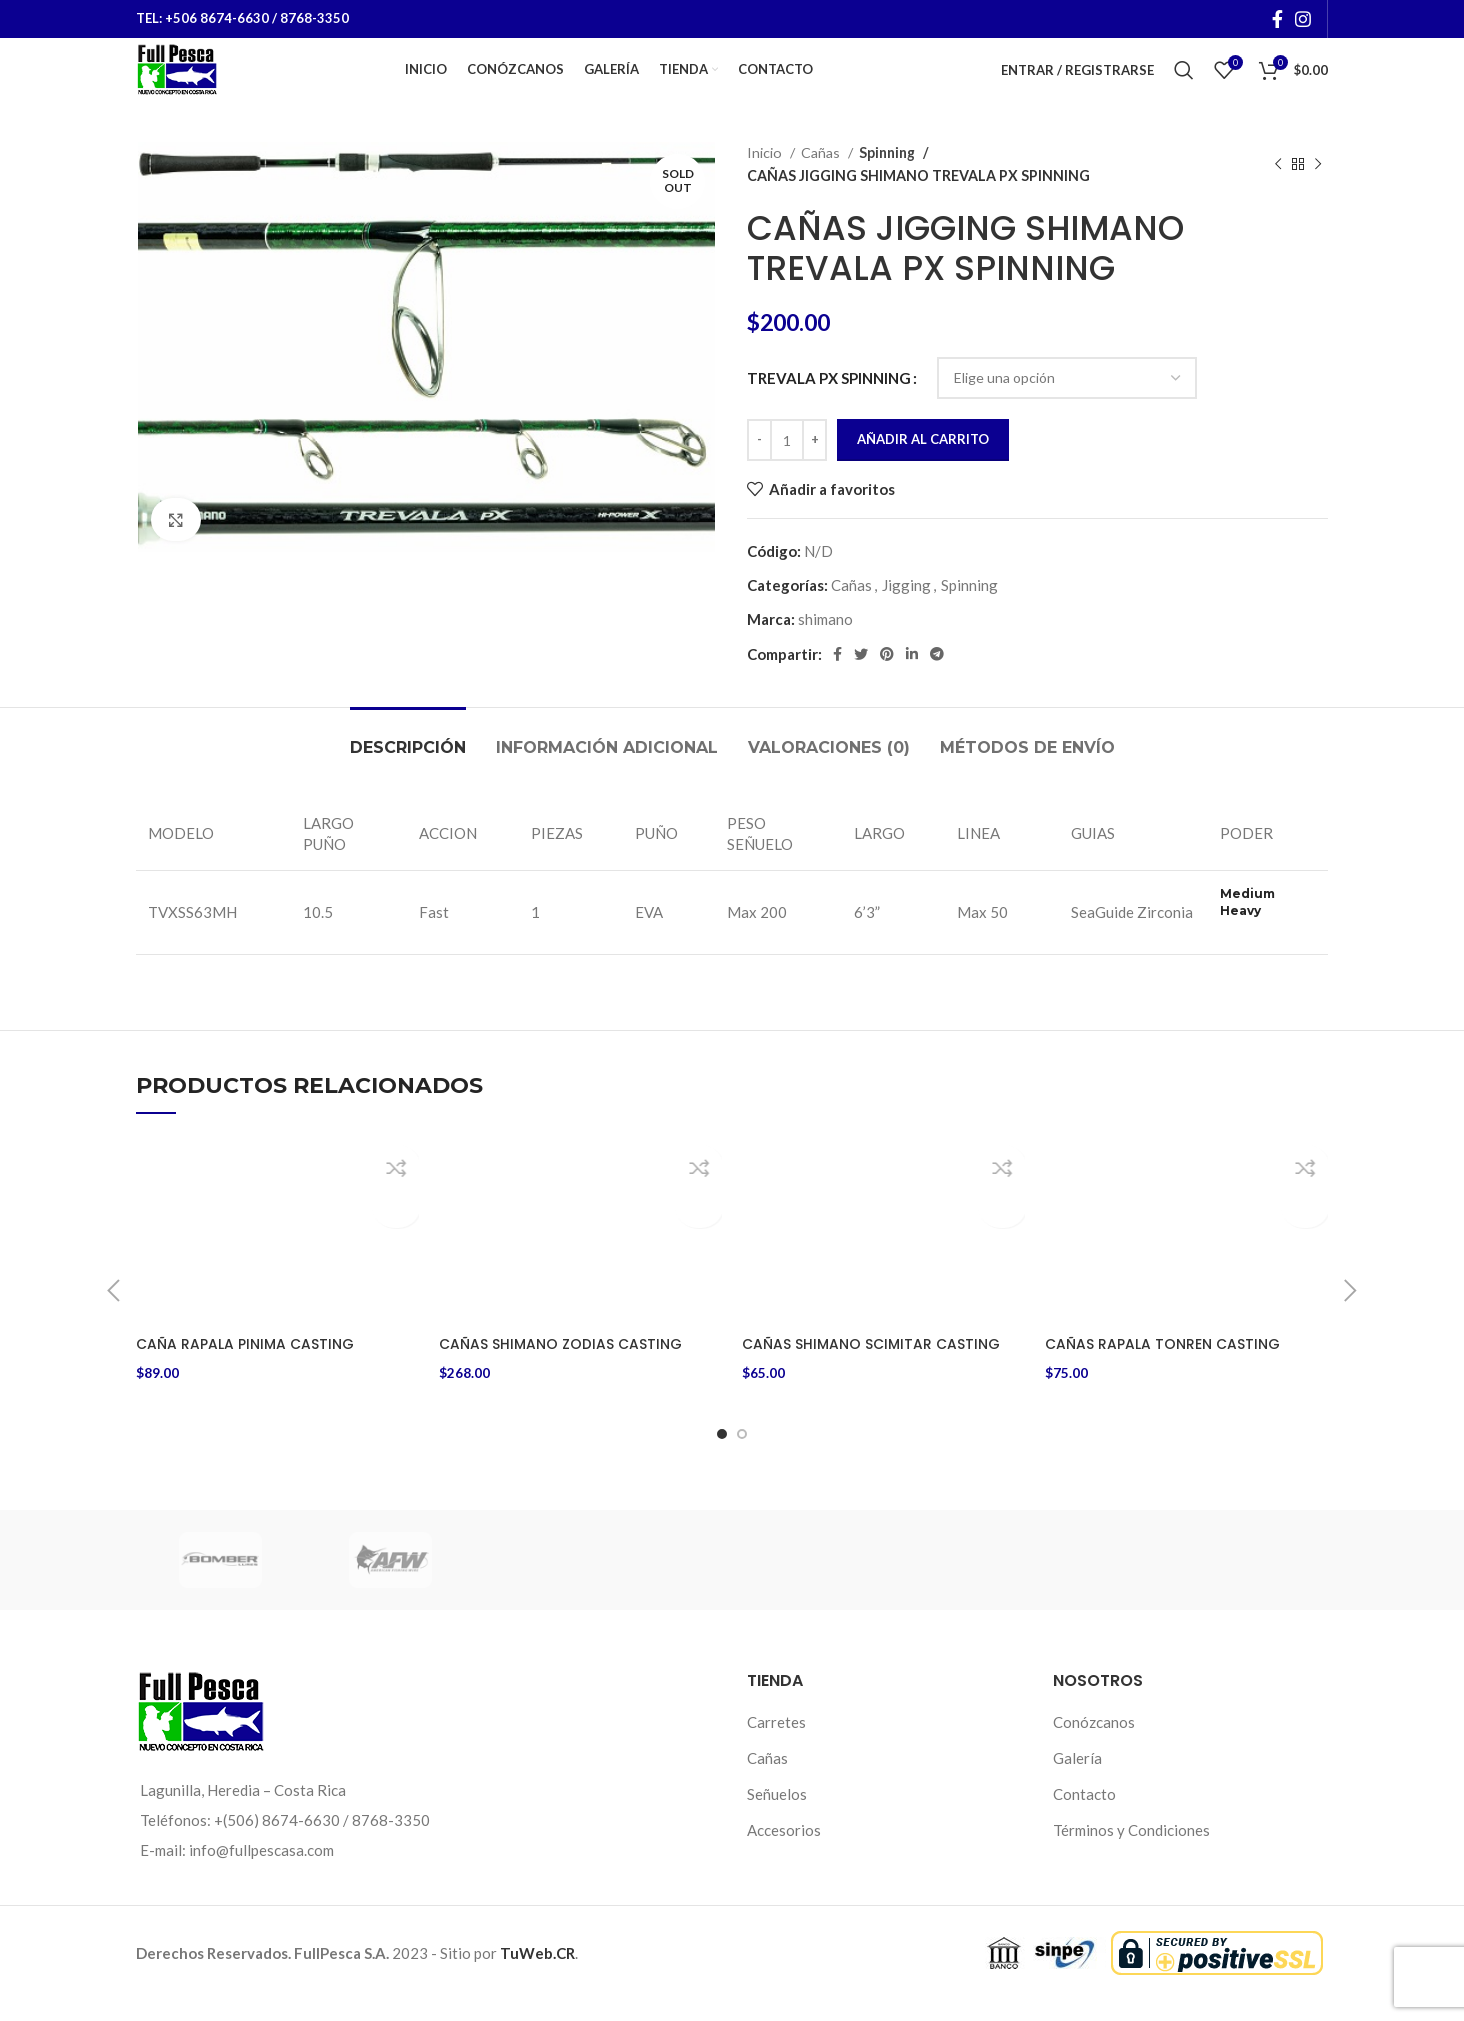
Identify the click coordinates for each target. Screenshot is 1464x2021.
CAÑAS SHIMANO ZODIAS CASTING (567, 1371)
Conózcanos (1094, 1743)
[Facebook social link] (1277, 20)
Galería (1077, 1779)
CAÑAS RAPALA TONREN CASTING (1168, 1371)
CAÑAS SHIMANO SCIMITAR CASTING (877, 1371)
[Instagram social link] (1303, 20)
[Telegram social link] (937, 682)
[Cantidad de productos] (787, 468)
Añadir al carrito (923, 467)
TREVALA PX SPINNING (829, 406)
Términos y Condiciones (1131, 1851)
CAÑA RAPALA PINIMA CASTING (250, 1371)
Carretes (776, 1743)
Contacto (1084, 1815)
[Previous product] (1278, 193)
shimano (825, 647)
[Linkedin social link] (912, 682)
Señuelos (777, 1815)
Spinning (887, 180)
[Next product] (1318, 193)
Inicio (766, 180)
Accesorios (784, 1851)
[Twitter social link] (861, 682)
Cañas (822, 180)
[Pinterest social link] (887, 682)
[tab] (408, 765)
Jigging (906, 613)
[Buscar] (1184, 85)
